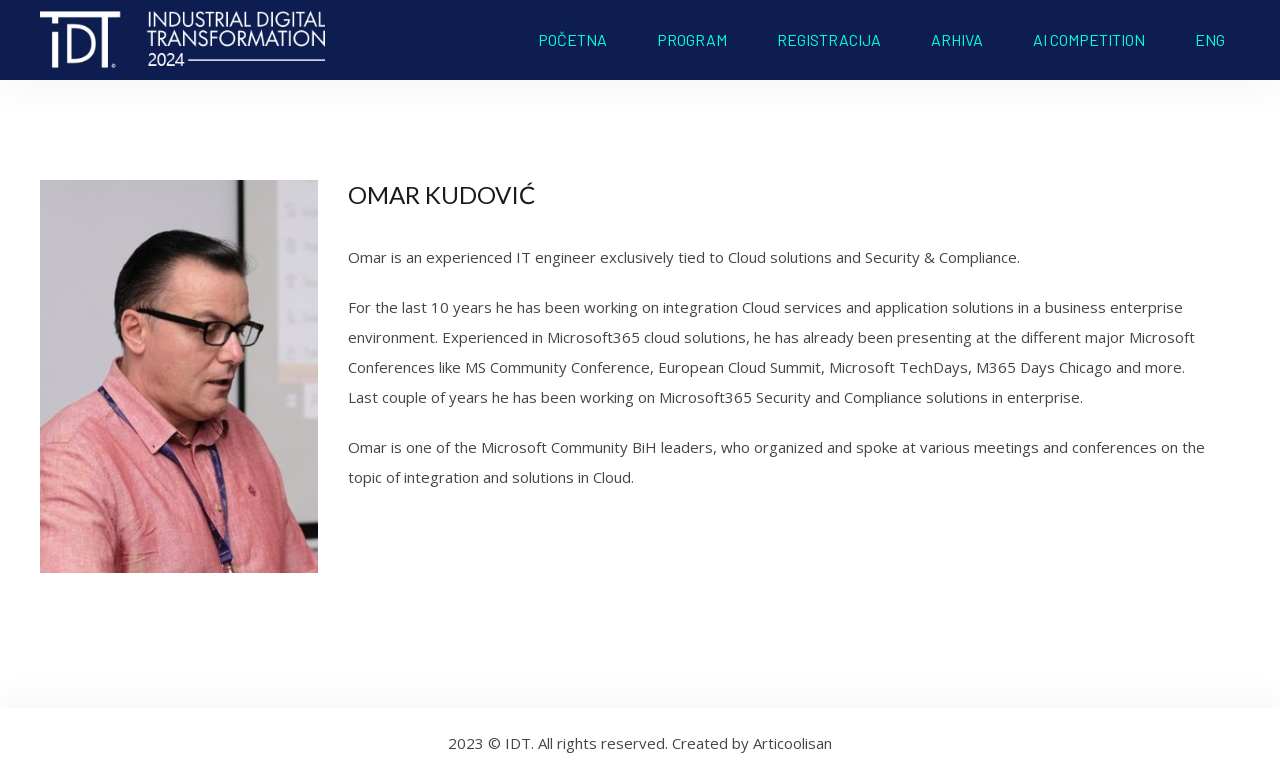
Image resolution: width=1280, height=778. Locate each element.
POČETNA (572, 39)
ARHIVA (957, 39)
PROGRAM (692, 39)
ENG (1210, 39)
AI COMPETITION (1089, 39)
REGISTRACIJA (829, 39)
